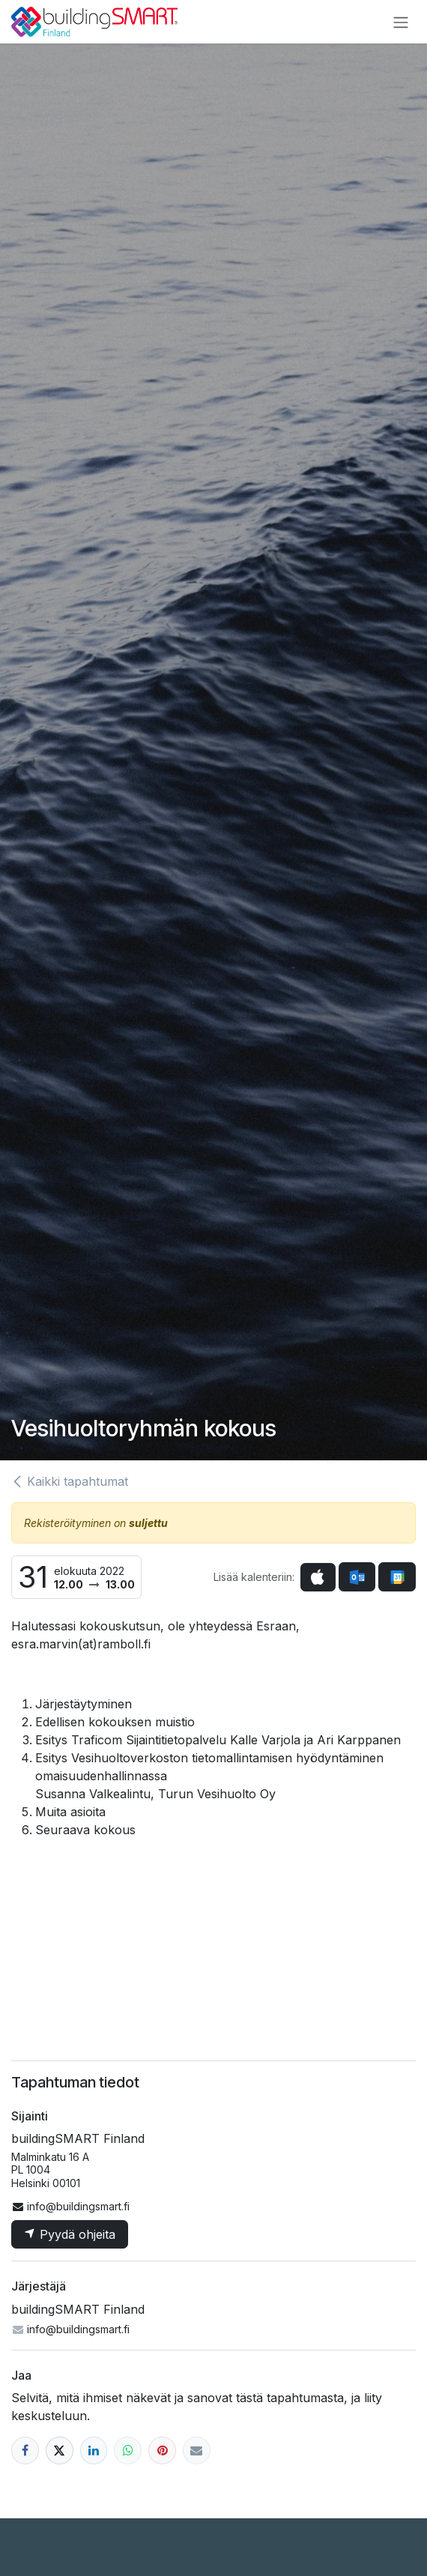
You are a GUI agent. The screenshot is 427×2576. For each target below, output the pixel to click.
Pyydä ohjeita (69, 2234)
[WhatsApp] (128, 2450)
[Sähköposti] (197, 2450)
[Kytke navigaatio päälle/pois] (401, 21)
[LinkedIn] (94, 2450)
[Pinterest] (162, 2450)
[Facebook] (25, 2450)
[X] (59, 2450)
